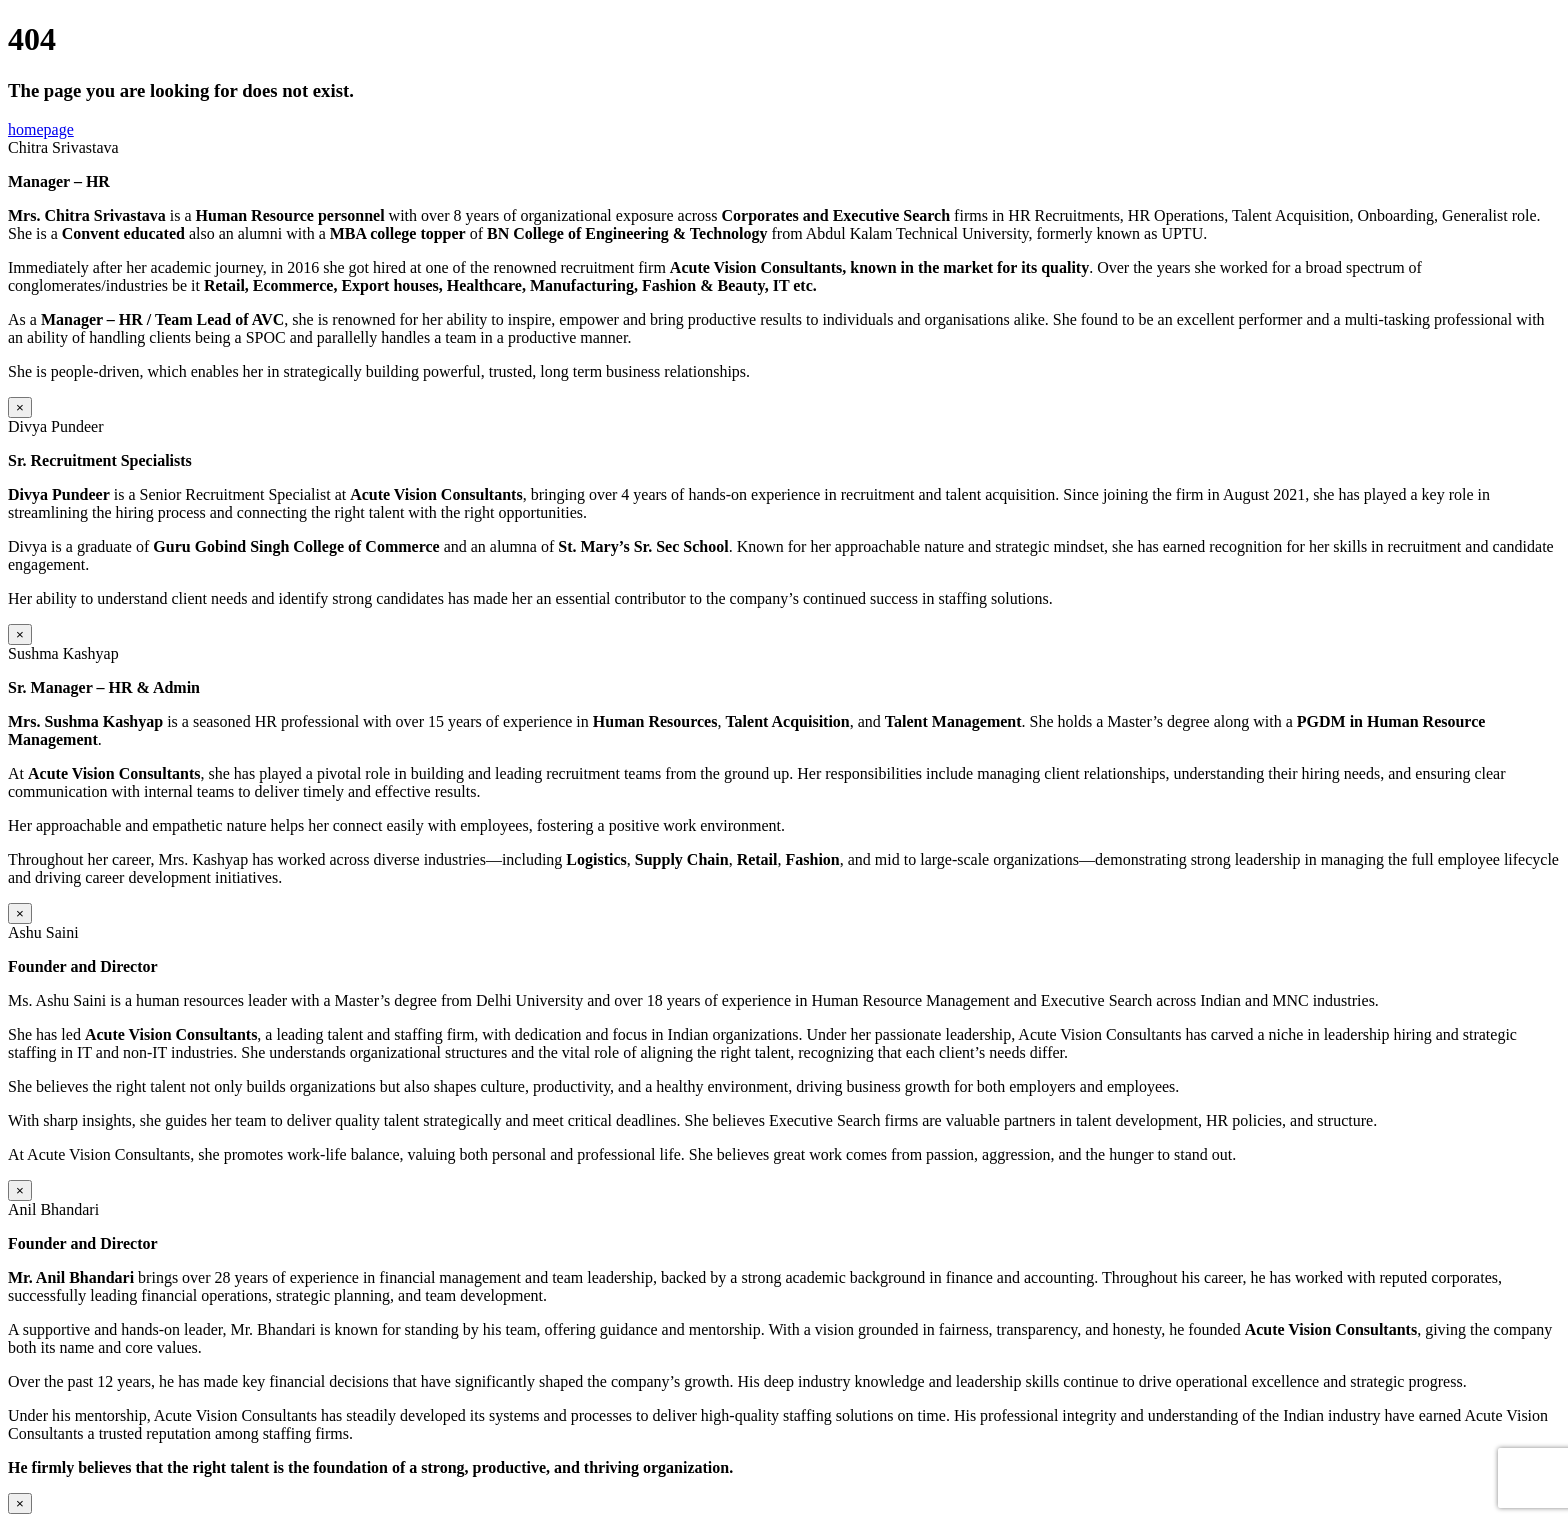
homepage (41, 129)
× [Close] (20, 407)
